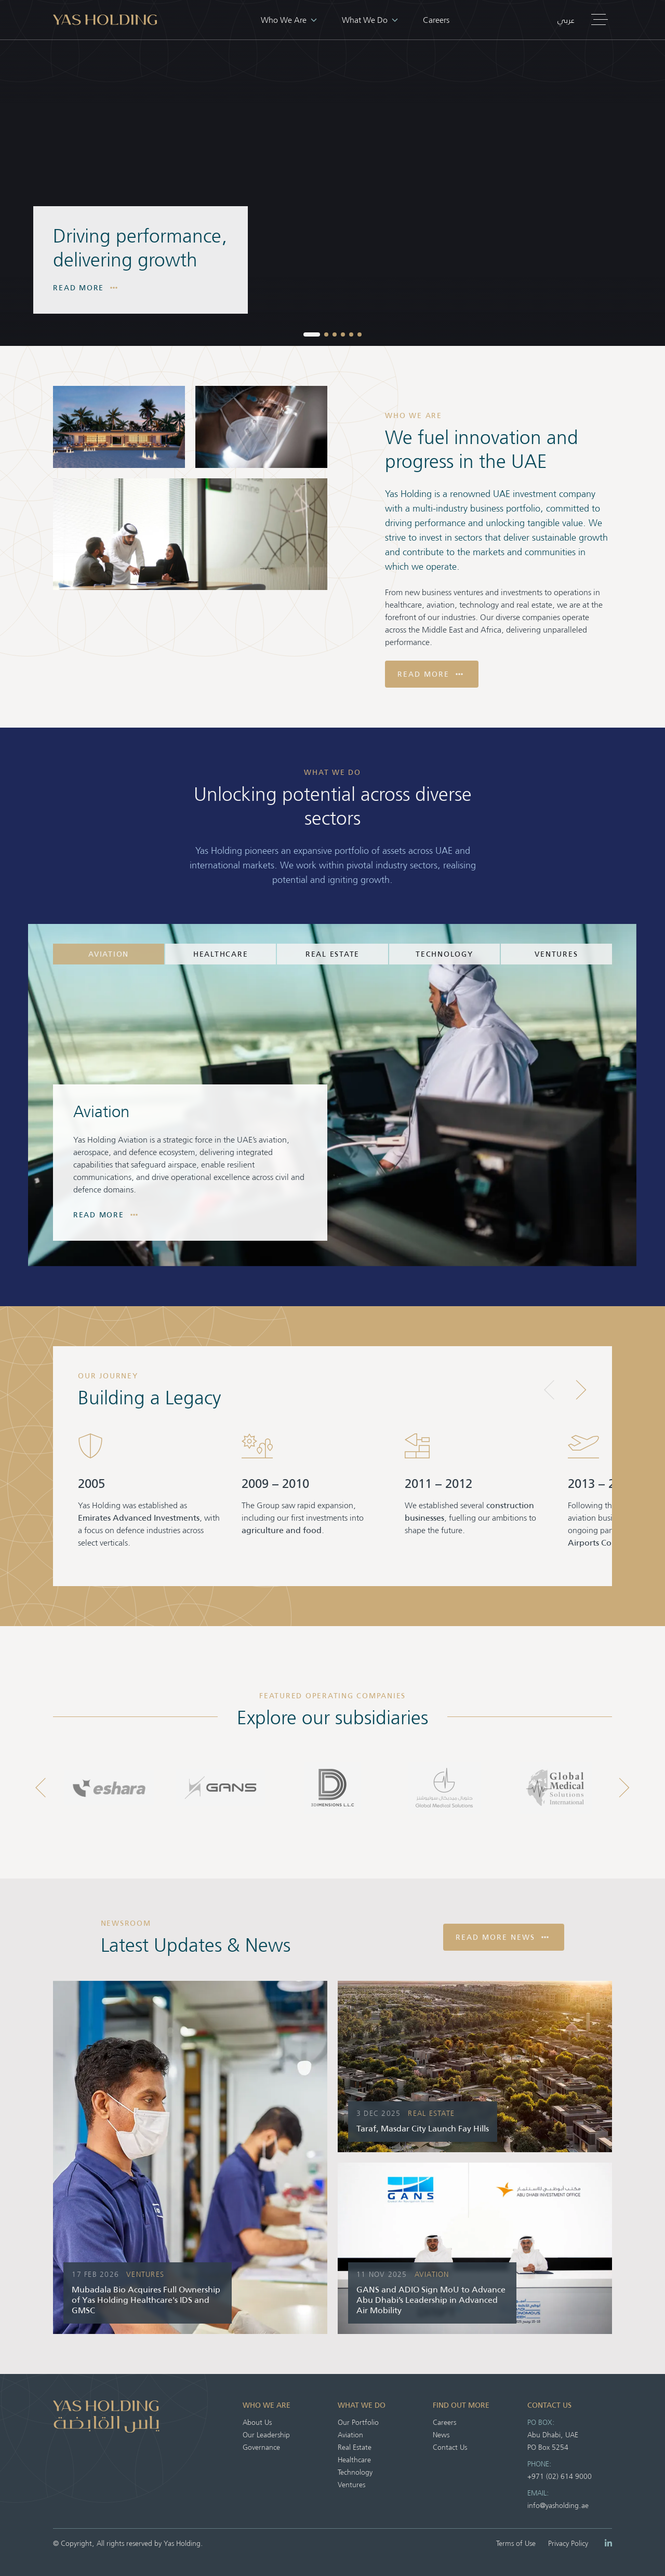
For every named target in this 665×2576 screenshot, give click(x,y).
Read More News (502, 1937)
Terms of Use (516, 2543)
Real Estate (354, 2447)
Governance (261, 2447)
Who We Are (289, 19)
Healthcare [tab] (220, 954)
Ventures (351, 2484)
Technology (355, 2472)
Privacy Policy (568, 2543)
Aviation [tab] (108, 954)
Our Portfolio (358, 2422)
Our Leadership (266, 2434)
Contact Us (450, 2447)
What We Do (370, 19)
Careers (436, 19)
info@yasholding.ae (558, 2505)
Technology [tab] (444, 954)
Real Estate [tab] (332, 954)
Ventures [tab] (556, 954)
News (441, 2434)
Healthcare (354, 2459)
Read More (85, 287)
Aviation (350, 2434)
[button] (311, 334)
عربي (566, 20)
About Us (257, 2422)
